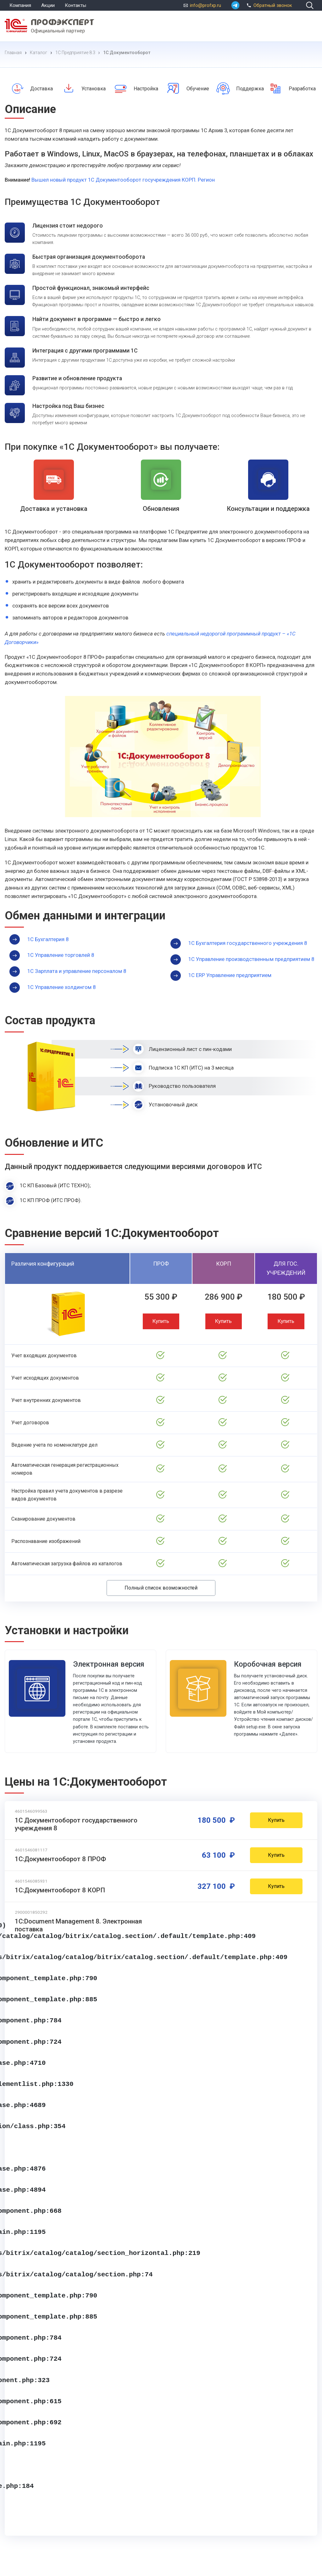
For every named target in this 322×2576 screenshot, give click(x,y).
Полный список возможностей (161, 1588)
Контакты (75, 5)
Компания (20, 5)
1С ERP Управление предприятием (229, 975)
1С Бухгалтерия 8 (48, 939)
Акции (48, 5)
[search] (309, 5)
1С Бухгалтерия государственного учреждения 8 (247, 943)
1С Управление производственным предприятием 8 (251, 959)
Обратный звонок (268, 4)
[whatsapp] (235, 5)
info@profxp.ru (205, 5)
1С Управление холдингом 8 (61, 987)
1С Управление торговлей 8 (60, 955)
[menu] (310, 24)
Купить (161, 1321)
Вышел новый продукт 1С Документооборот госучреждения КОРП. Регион (123, 180)
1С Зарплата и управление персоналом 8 (76, 971)
